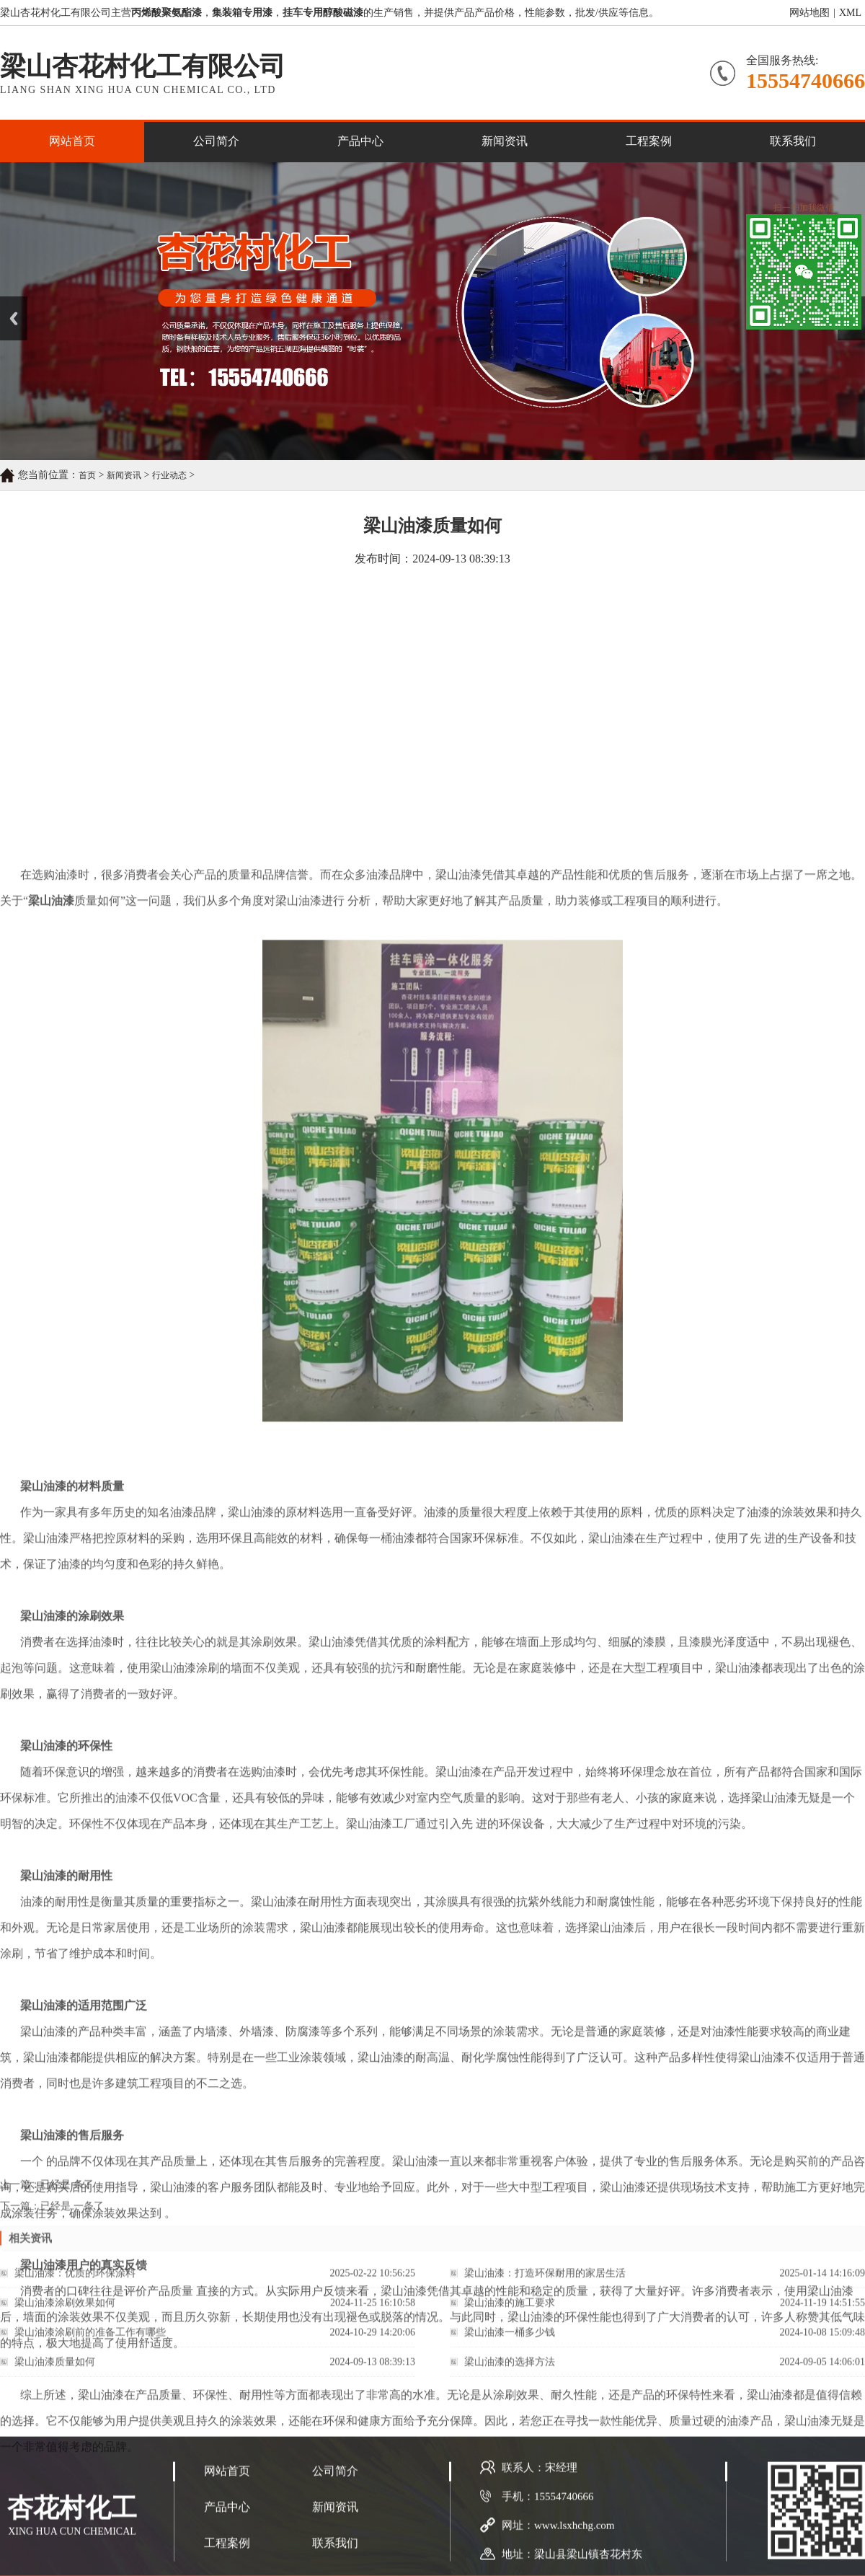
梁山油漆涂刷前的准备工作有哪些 (90, 2342)
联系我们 (793, 141)
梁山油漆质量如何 (54, 2372)
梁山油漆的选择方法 (509, 2372)
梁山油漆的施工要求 (509, 2313)
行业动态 (169, 475)
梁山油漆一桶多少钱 (509, 2342)
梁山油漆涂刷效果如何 (64, 2313)
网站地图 (809, 13)
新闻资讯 (505, 141)
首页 (87, 475)
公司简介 (216, 141)
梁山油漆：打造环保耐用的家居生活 (545, 2283)
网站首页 (72, 141)
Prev (8, 301)
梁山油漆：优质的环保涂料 (75, 2283)
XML (850, 13)
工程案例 (649, 141)
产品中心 (360, 141)
